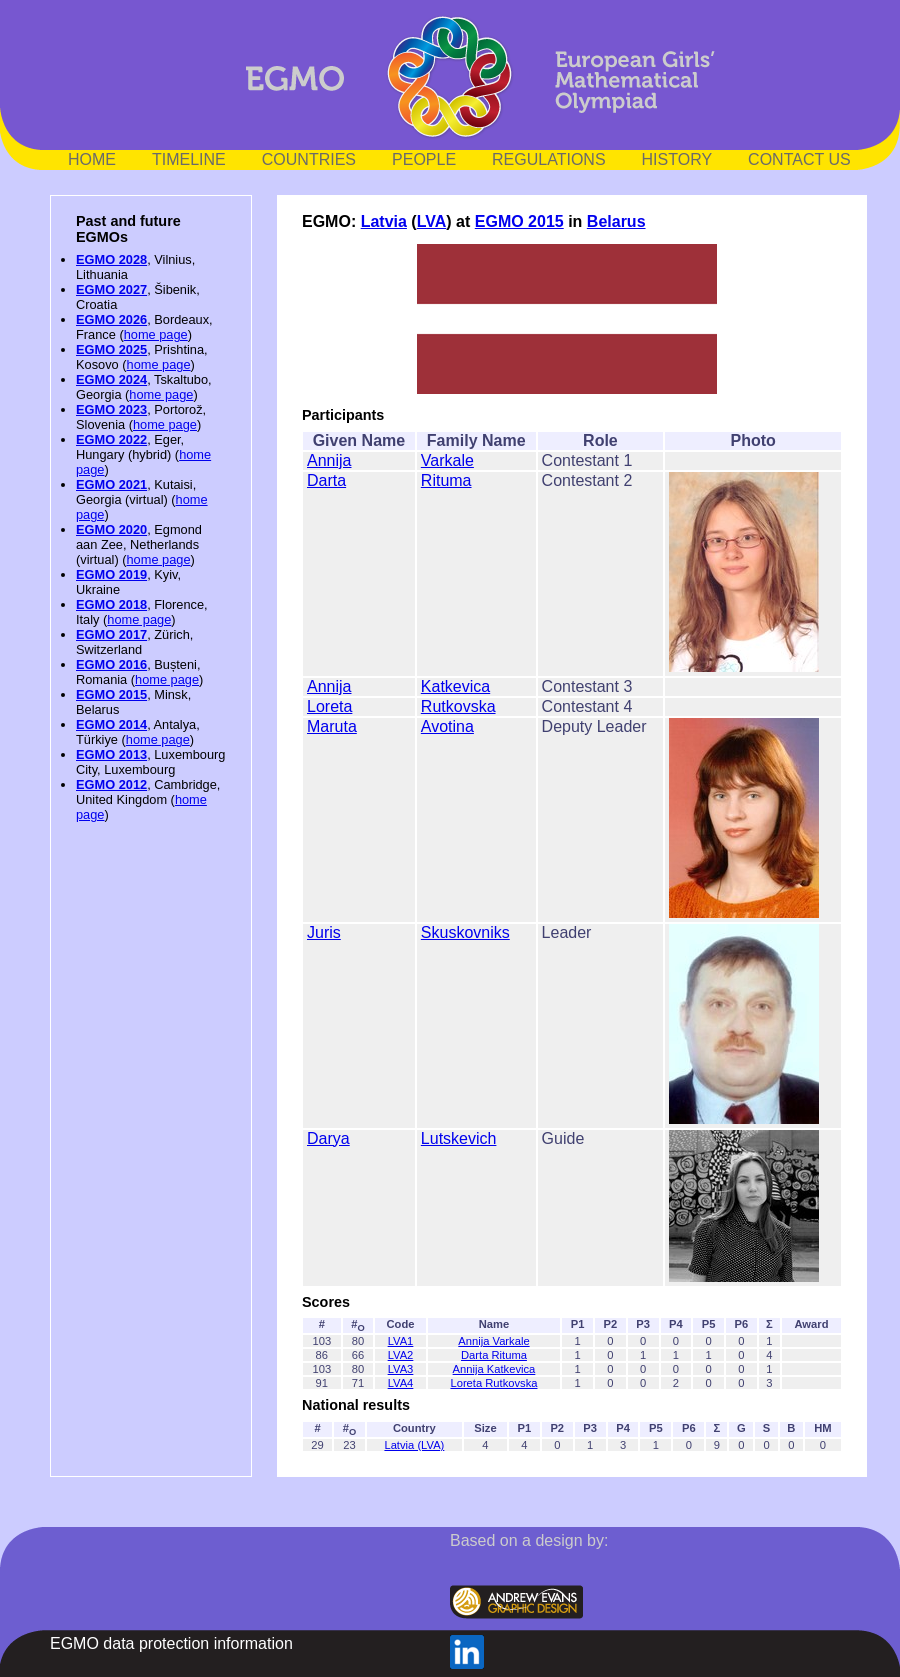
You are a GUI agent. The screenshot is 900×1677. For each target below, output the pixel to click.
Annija (329, 460)
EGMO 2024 (111, 379)
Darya (328, 1138)
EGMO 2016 (111, 664)
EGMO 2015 (111, 694)
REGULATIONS (549, 159)
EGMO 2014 (111, 724)
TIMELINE (189, 159)
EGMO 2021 (111, 484)
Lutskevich (459, 1138)
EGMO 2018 (111, 604)
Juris (324, 932)
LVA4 (401, 1383)
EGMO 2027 (111, 289)
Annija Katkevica (494, 1369)
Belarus (616, 221)
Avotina (447, 726)
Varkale (447, 460)
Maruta (332, 726)
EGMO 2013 (111, 754)
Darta (326, 480)
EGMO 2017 (111, 634)
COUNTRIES (309, 159)
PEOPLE (424, 159)
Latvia (384, 221)
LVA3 (401, 1369)
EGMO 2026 (111, 319)
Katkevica (455, 686)
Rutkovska (458, 706)
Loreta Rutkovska (493, 1383)
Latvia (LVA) (414, 1445)
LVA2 (401, 1355)
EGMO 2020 (111, 529)
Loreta (329, 706)
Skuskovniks (465, 932)
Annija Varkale (493, 1341)
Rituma (446, 480)
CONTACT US (799, 159)
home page (156, 334)
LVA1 (401, 1341)
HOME (92, 159)
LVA (432, 221)
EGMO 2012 (111, 784)
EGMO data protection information (171, 1643)
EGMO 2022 (111, 439)
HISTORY (677, 159)
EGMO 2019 (111, 574)
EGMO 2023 (111, 409)
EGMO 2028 (111, 259)
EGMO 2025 (111, 349)
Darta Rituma (494, 1355)
